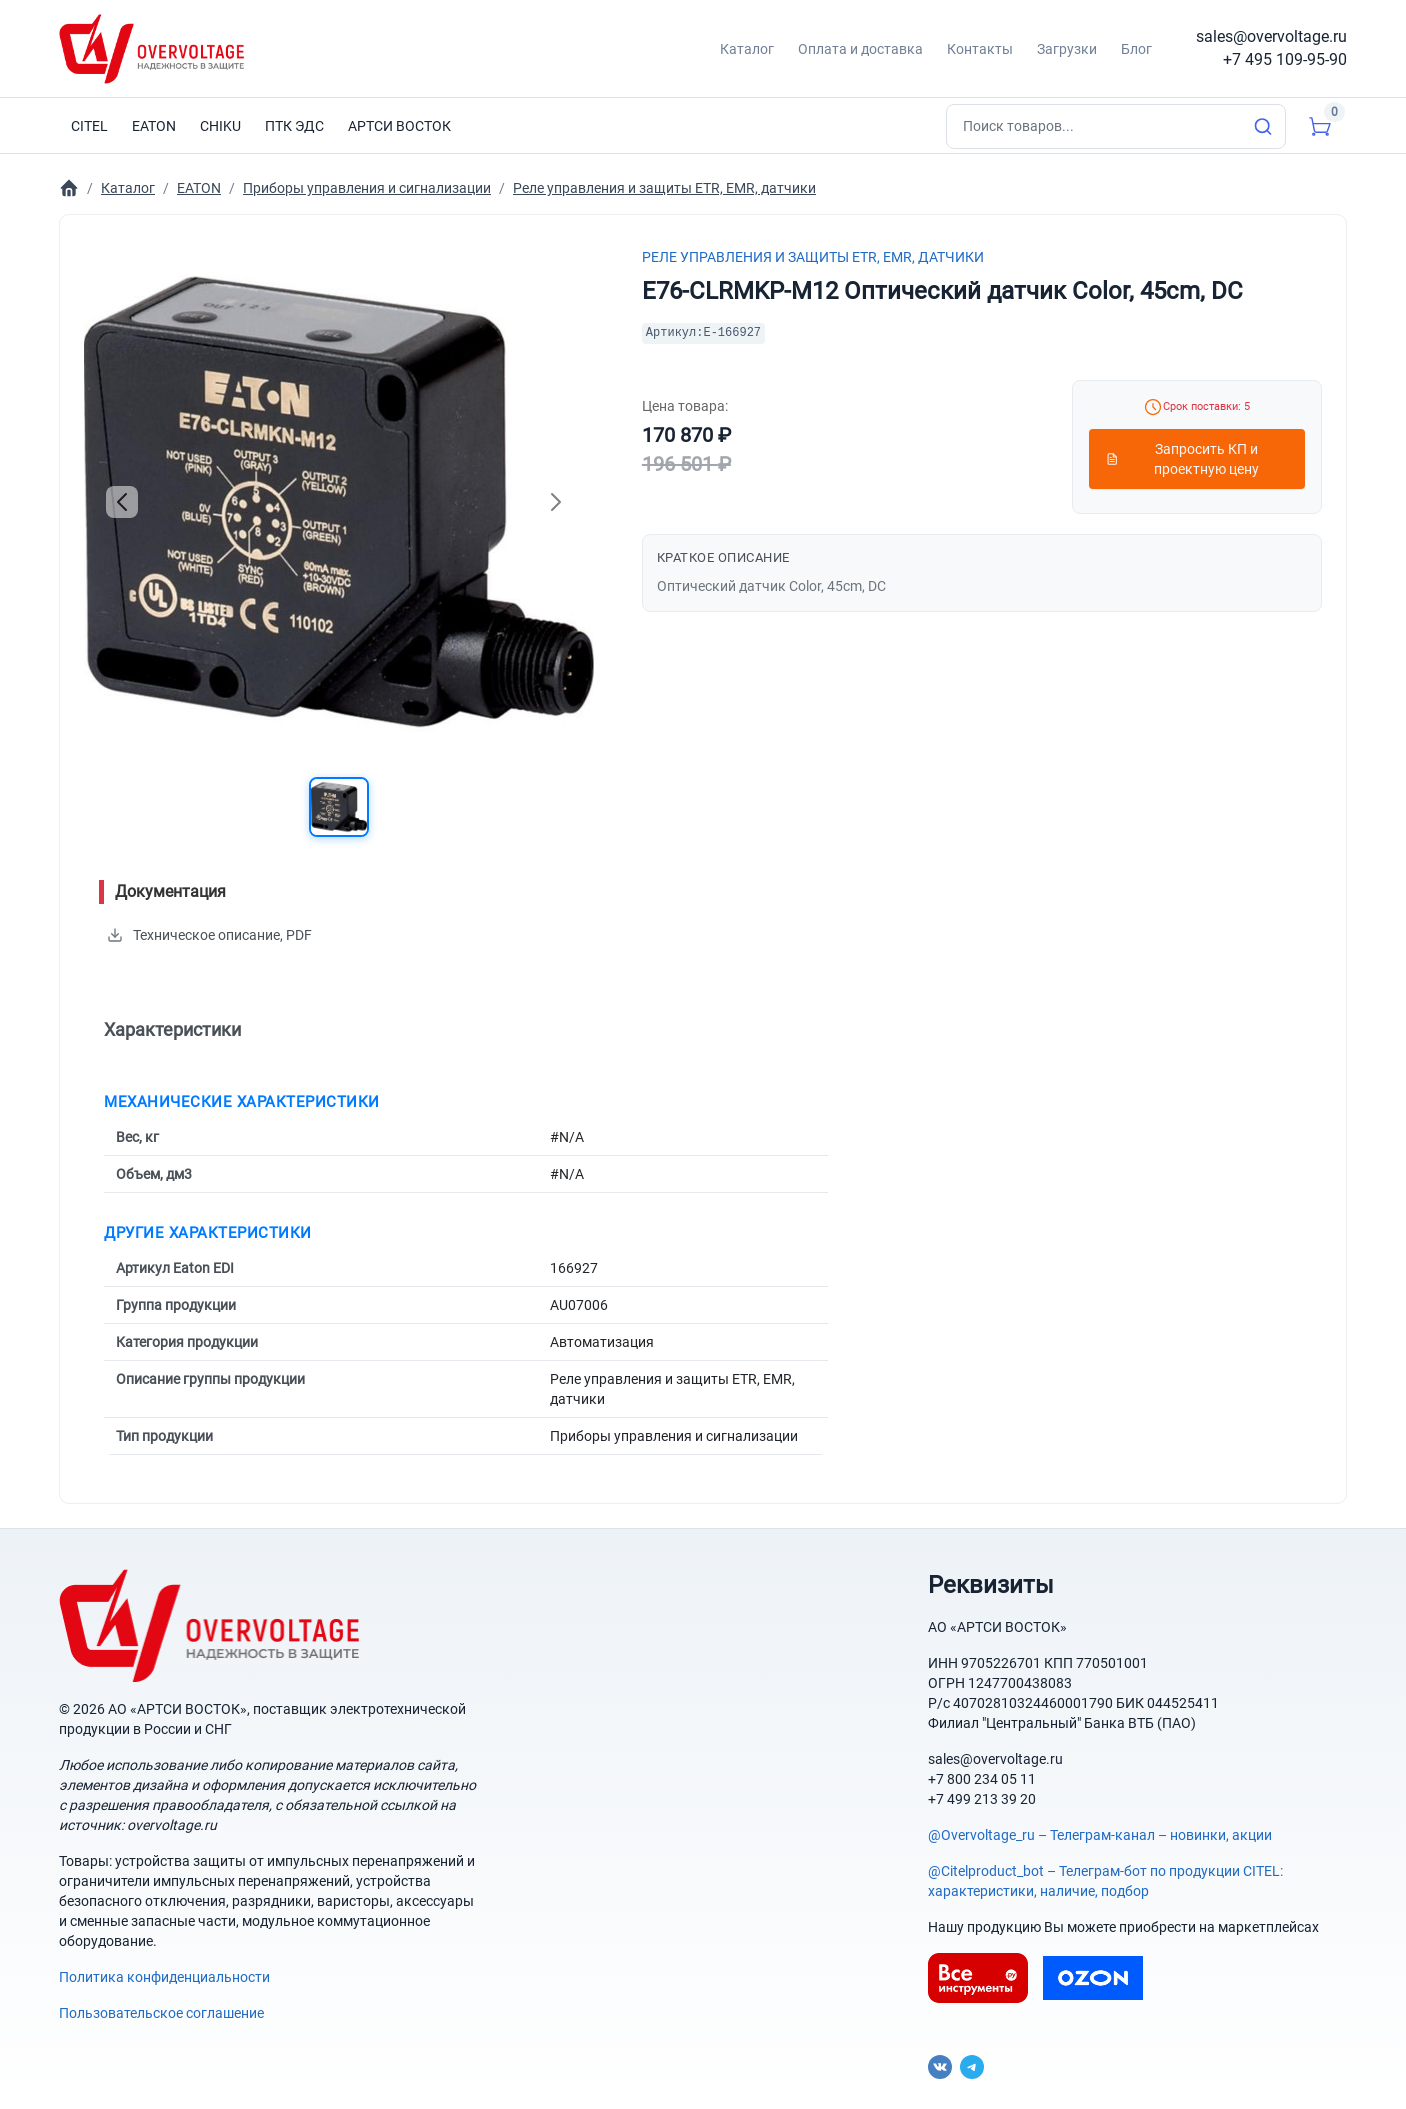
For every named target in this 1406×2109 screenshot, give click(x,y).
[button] (339, 807)
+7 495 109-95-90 (1285, 59)
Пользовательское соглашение (161, 2013)
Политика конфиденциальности (164, 1977)
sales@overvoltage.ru (1271, 36)
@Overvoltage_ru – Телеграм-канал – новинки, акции (1100, 1835)
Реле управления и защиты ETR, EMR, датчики (813, 257)
